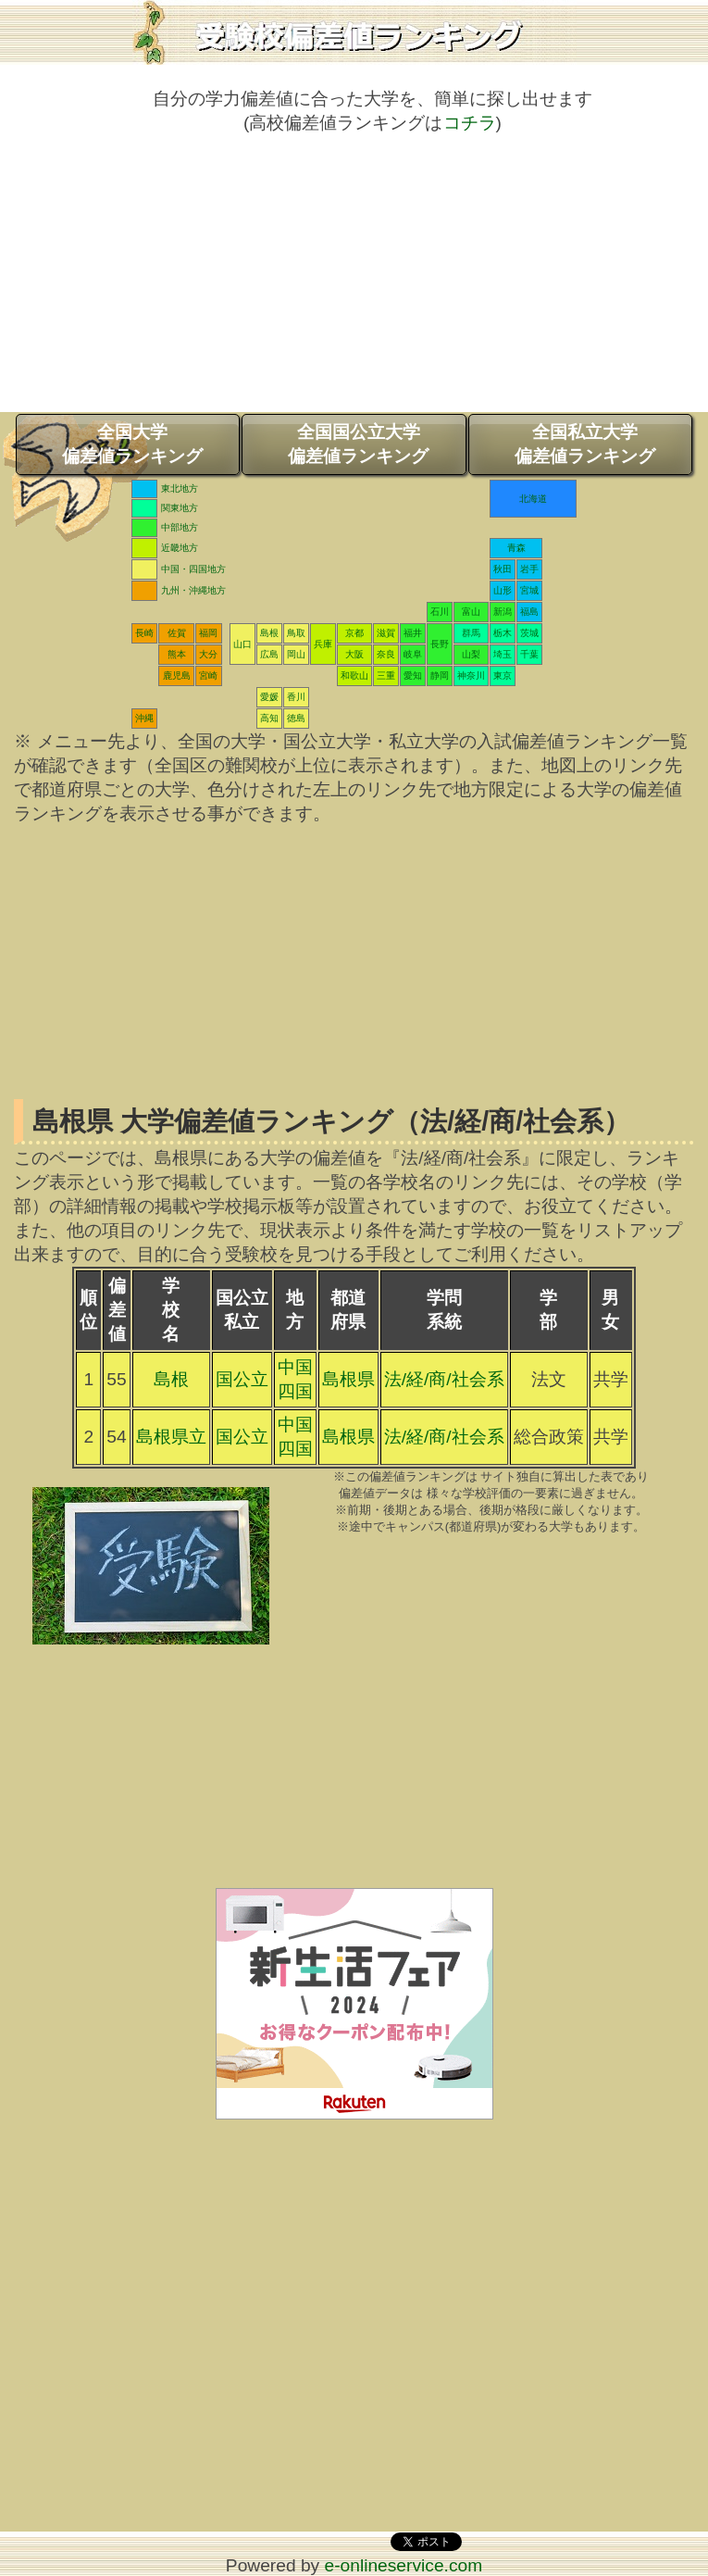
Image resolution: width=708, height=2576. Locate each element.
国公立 (242, 1379)
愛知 (413, 675)
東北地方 (179, 488)
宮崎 (208, 675)
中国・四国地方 (193, 569)
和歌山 (354, 675)
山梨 (471, 654)
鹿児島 (177, 675)
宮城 (529, 590)
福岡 (208, 633)
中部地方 (179, 527)
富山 (471, 611)
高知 (269, 718)
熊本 (177, 654)
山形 (502, 590)
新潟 (502, 611)
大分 (208, 654)
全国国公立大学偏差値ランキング (358, 444)
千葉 (529, 654)
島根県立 (171, 1436)
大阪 (354, 654)
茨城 (529, 633)
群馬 (471, 633)
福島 (529, 611)
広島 (269, 654)
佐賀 (177, 633)
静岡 (439, 675)
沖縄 (144, 718)
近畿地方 (179, 548)
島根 (269, 633)
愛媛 (269, 697)
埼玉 (502, 654)
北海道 (533, 499)
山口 (242, 644)
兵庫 (323, 644)
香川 (296, 697)
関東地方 (179, 508)
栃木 (502, 633)
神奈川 (471, 675)
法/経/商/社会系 (444, 1379)
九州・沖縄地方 (193, 590)
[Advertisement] (354, 282)
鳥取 (296, 633)
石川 (439, 611)
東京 (502, 675)
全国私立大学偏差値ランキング (585, 444)
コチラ (469, 122)
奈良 (386, 654)
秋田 (502, 569)
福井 (413, 633)
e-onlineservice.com (404, 2565)
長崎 (144, 633)
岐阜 (413, 654)
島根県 (348, 1379)
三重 (386, 675)
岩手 (529, 569)
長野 (439, 644)
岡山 (296, 654)
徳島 (296, 718)
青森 (516, 548)
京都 (354, 633)
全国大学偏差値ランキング (132, 444)
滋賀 (386, 633)
